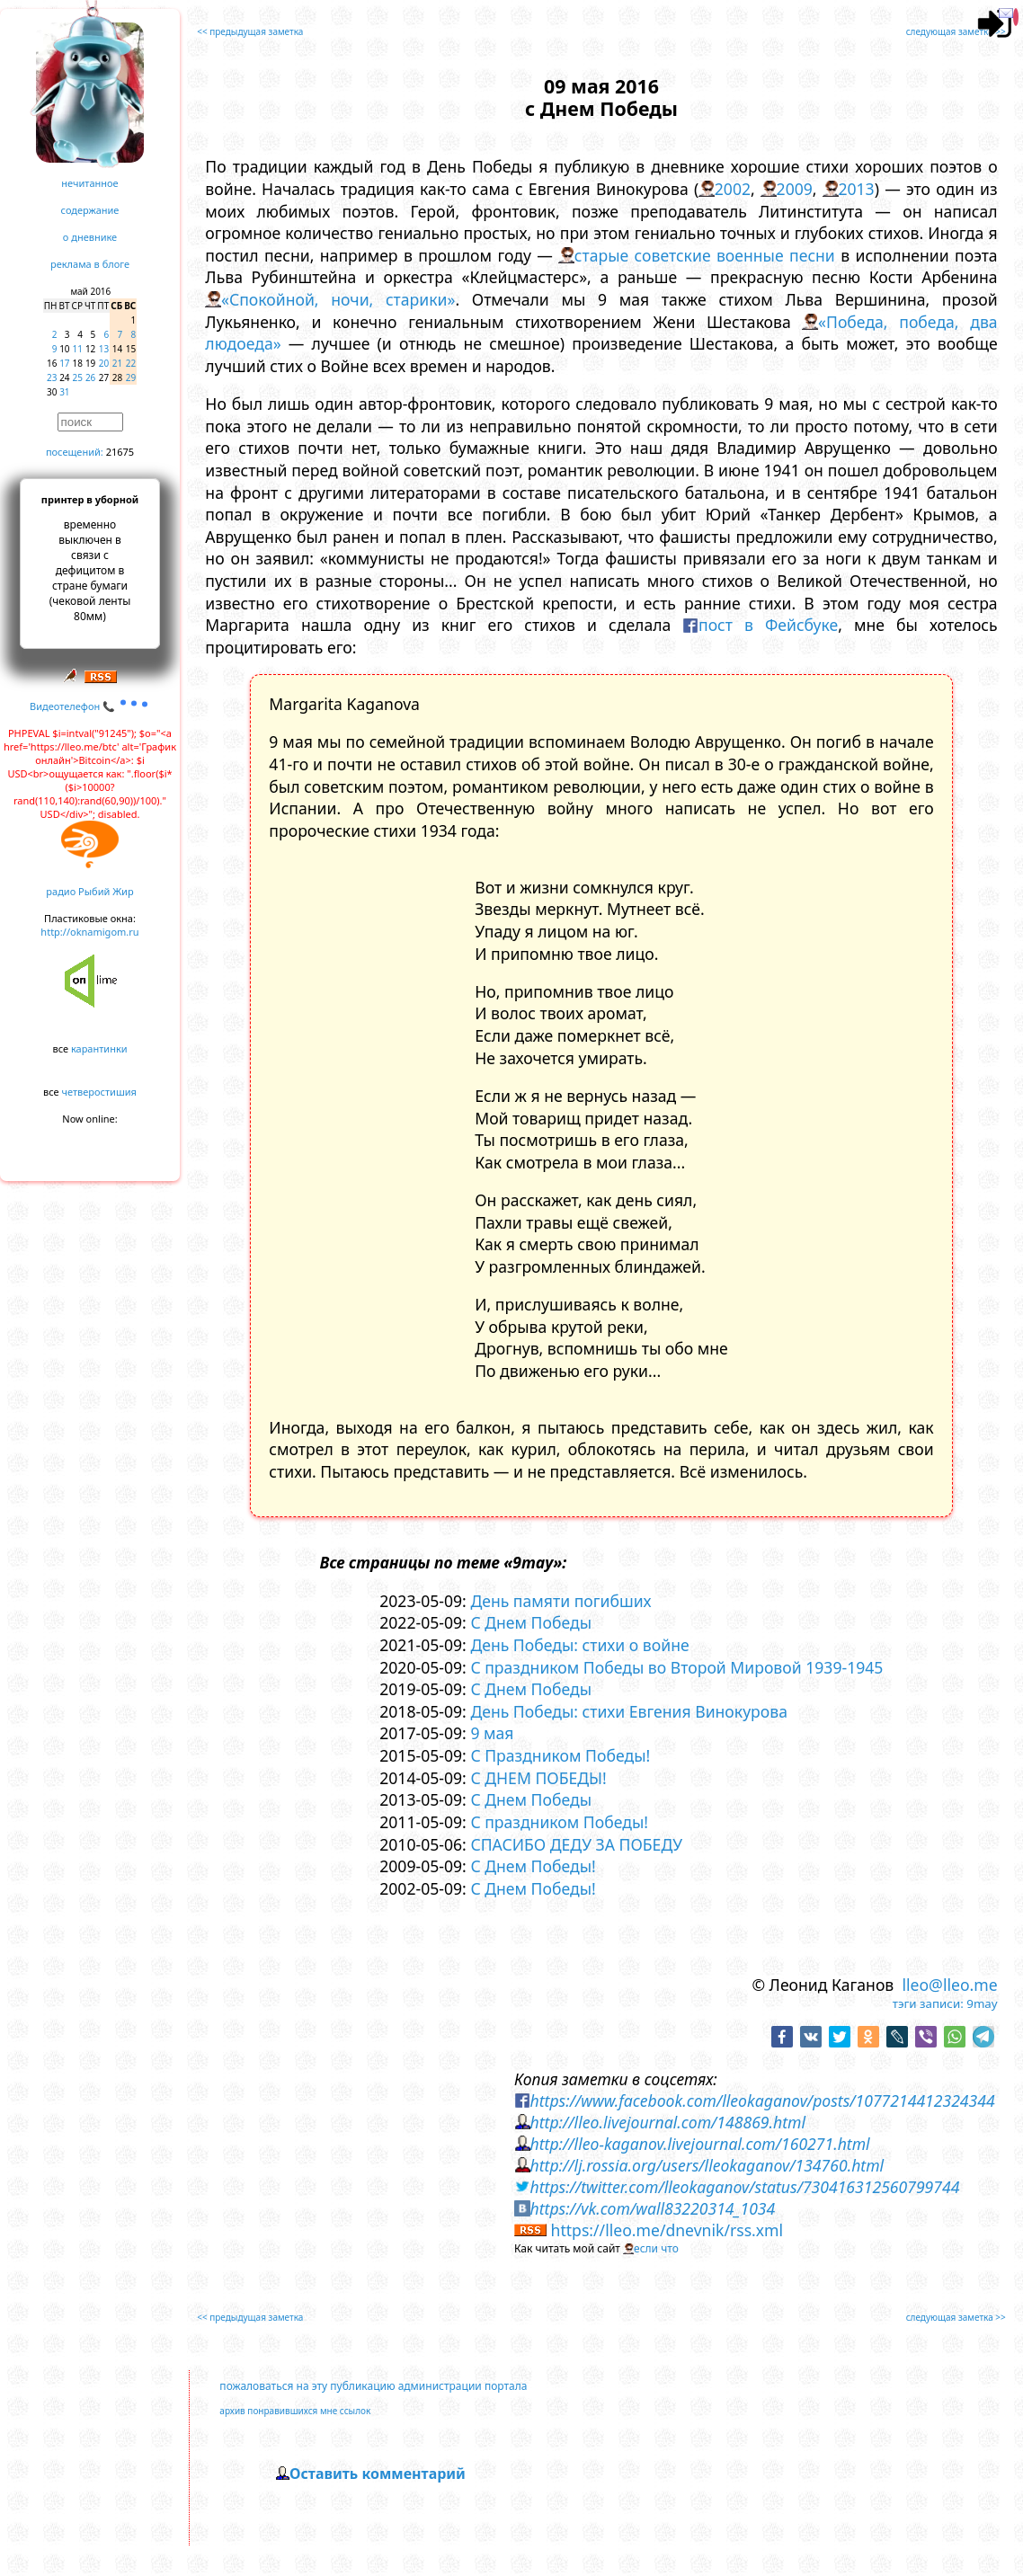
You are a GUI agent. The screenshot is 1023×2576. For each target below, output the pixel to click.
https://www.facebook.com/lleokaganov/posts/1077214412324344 (762, 2100)
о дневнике (90, 237)
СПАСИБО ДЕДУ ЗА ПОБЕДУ (576, 1844)
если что (656, 2248)
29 (131, 377)
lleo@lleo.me (949, 1984)
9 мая (491, 1733)
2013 (856, 189)
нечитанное (89, 183)
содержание (90, 210)
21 (117, 363)
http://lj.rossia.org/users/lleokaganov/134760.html (707, 2165)
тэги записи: (928, 2003)
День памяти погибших (560, 1601)
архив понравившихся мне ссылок (294, 2410)
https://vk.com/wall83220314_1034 (653, 2208)
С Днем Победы (531, 1622)
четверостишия (99, 1091)
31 (64, 392)
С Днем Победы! (532, 1866)
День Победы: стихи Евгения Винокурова (628, 1711)
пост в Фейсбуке (768, 624)
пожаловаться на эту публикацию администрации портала (373, 2386)
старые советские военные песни (704, 255)
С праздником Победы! (559, 1822)
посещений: (74, 451)
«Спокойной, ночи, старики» (338, 299)
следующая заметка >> (956, 31)
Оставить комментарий (377, 2473)
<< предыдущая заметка (250, 31)
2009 (795, 189)
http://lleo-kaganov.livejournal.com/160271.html (700, 2143)
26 (90, 377)
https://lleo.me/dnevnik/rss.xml (667, 2230)
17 (64, 363)
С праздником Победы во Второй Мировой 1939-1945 (676, 1667)
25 (78, 377)
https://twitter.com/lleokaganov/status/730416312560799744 (745, 2187)
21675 (120, 451)
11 (78, 348)
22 (131, 363)
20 (104, 363)
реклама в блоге (89, 264)
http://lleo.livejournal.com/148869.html (667, 2122)
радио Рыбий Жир (89, 891)
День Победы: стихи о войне (579, 1645)
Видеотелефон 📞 (90, 706)
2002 (733, 189)
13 (104, 348)
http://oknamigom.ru (89, 931)
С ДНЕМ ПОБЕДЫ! (538, 1778)
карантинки (99, 1048)
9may (981, 2003)
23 (52, 377)
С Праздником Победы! (560, 1755)
